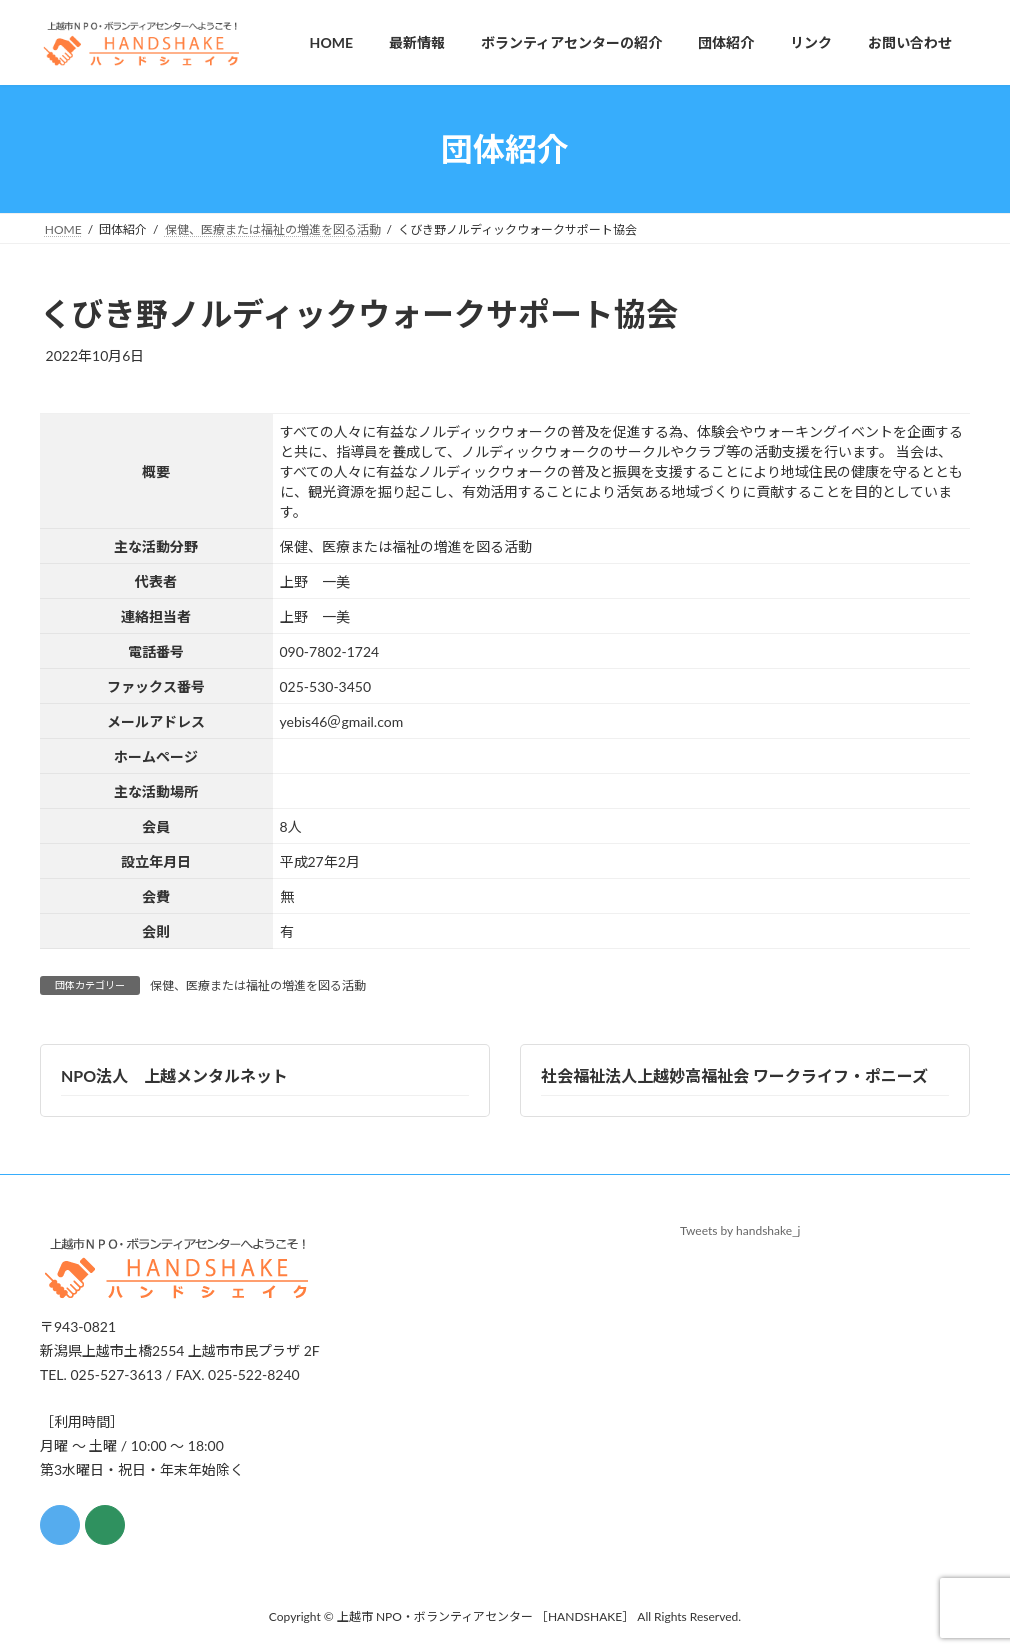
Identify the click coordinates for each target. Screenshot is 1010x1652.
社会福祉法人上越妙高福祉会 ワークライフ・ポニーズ (734, 1075)
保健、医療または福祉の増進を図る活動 (258, 985)
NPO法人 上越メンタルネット (174, 1075)
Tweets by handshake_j (740, 1230)
